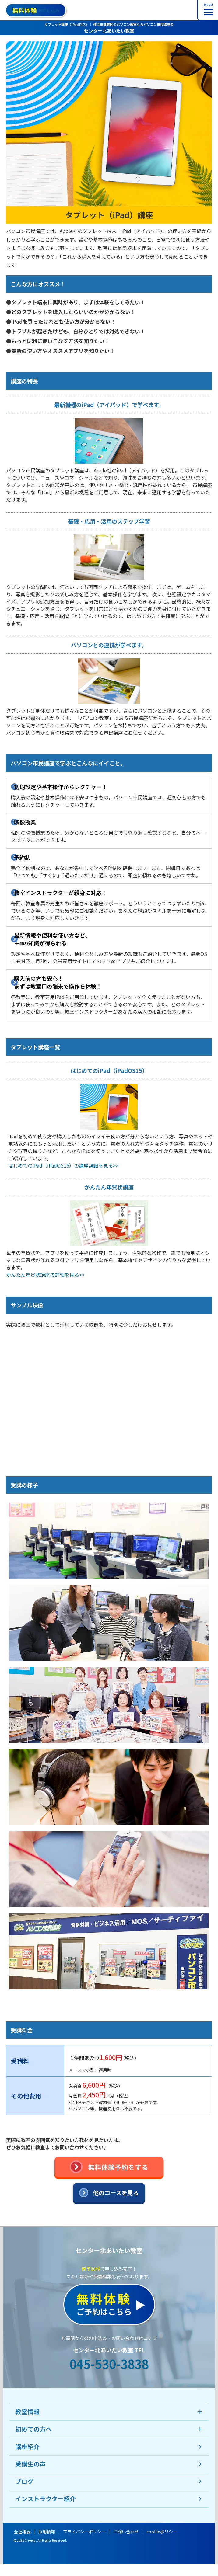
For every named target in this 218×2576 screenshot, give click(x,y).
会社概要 (22, 2532)
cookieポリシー (161, 2532)
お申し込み (35, 10)
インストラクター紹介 (45, 2498)
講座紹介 (27, 2446)
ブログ (24, 2481)
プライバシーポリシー (84, 2532)
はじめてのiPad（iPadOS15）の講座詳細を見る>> (63, 1165)
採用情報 (46, 2532)
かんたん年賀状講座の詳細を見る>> (45, 1274)
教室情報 (27, 2411)
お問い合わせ (126, 2532)
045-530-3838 (109, 2363)
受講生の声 (30, 2463)
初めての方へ (33, 2429)
